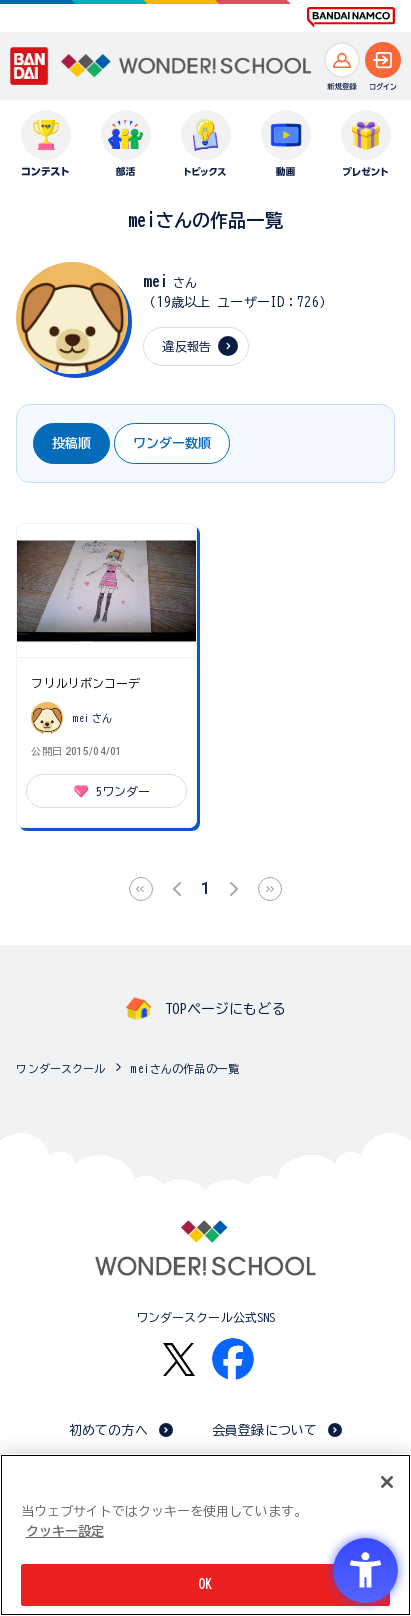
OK (205, 1584)
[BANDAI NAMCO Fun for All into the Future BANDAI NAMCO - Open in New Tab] (351, 17)
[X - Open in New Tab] (179, 1359)
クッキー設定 (65, 1531)
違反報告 (186, 346)
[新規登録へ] (342, 60)
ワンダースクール (60, 1068)
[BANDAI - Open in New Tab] (29, 65)
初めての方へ (108, 1430)
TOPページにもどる (225, 1009)
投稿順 (71, 443)
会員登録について (264, 1430)
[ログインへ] (383, 60)
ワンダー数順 (172, 443)
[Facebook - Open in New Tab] (233, 1359)
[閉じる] (387, 1482)
